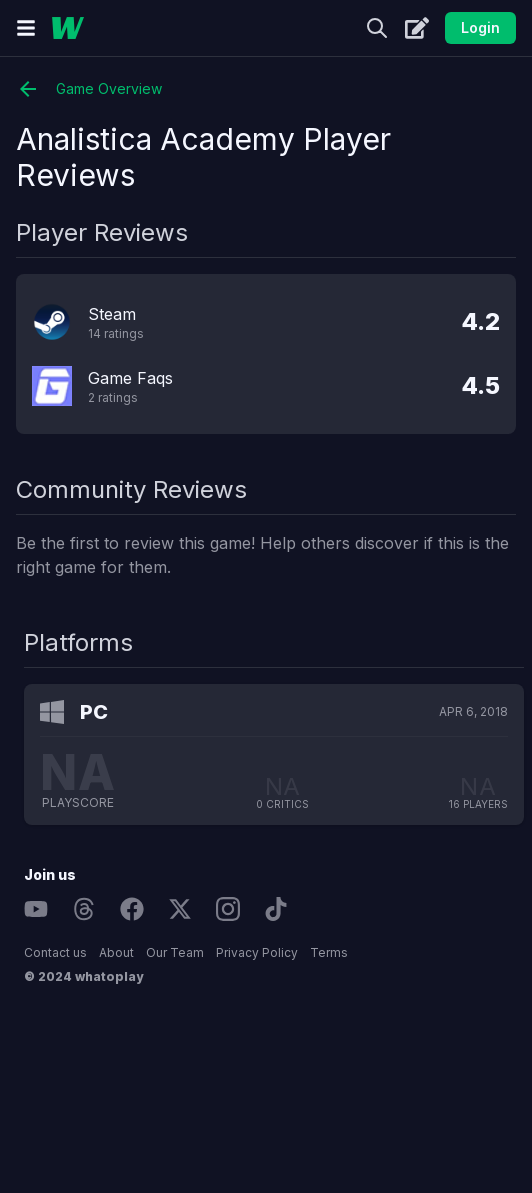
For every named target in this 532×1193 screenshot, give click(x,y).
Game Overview (89, 89)
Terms (329, 952)
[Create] (417, 28)
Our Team (175, 952)
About (116, 952)
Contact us (55, 952)
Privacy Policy (257, 952)
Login (480, 27)
